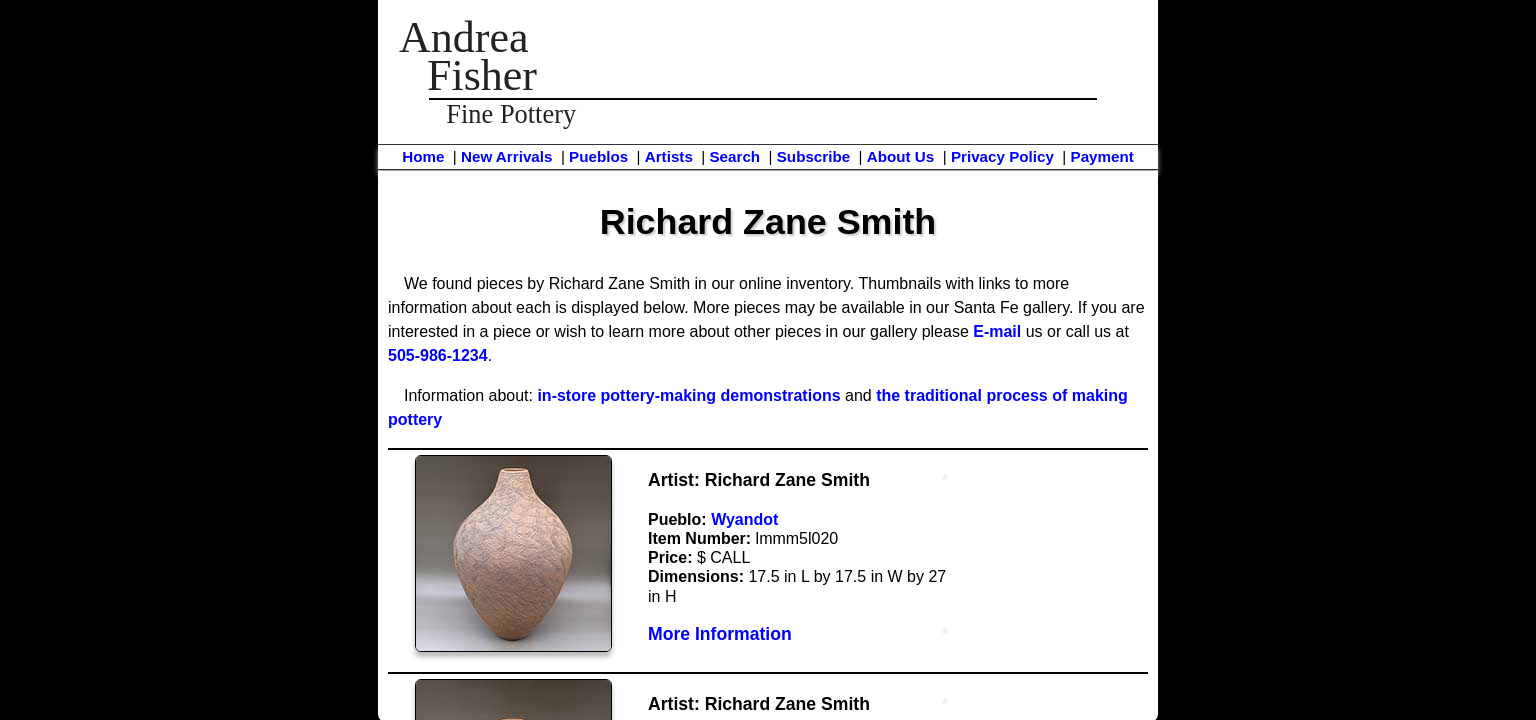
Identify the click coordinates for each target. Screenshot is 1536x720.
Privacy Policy (1002, 156)
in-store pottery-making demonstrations (688, 395)
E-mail (997, 331)
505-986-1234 (438, 355)
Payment (1102, 156)
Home (423, 156)
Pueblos (598, 156)
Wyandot (744, 519)
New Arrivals (506, 156)
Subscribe (813, 156)
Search (734, 156)
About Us (901, 156)
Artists (669, 156)
